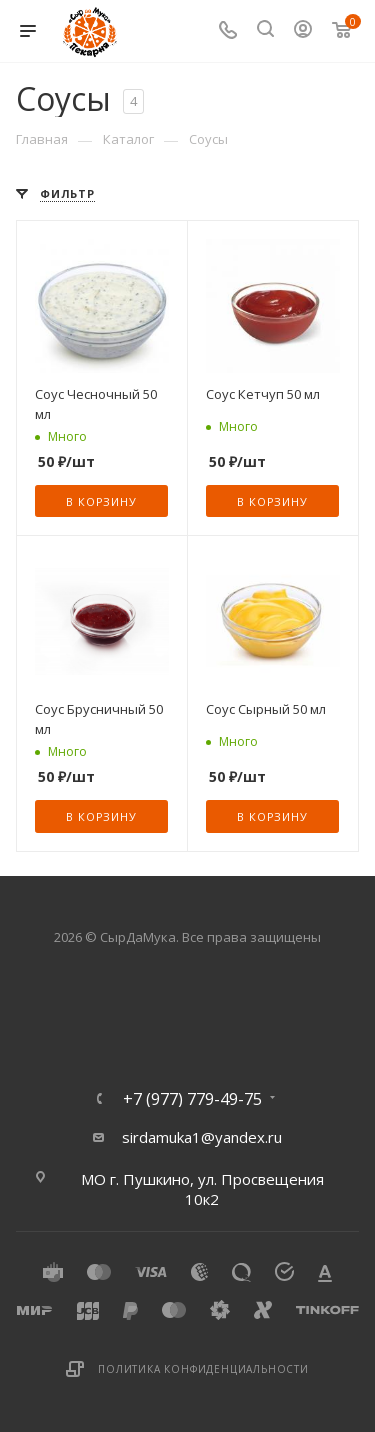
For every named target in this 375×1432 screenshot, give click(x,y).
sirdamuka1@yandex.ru (202, 1137)
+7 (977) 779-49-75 (192, 1099)
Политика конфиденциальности (203, 1369)
